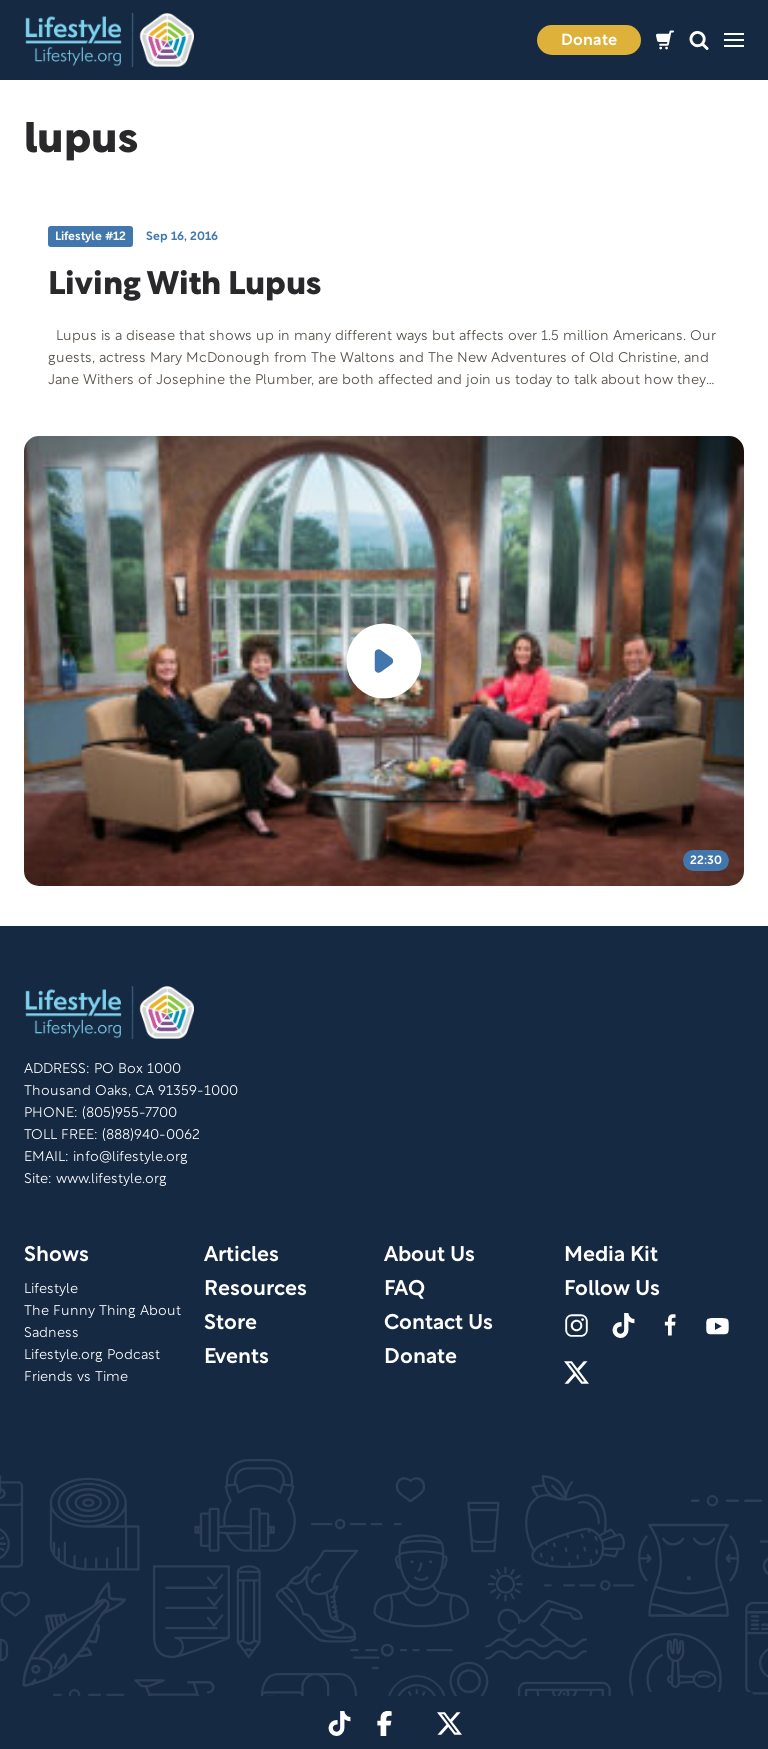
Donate (589, 41)
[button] (699, 40)
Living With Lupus (184, 285)
